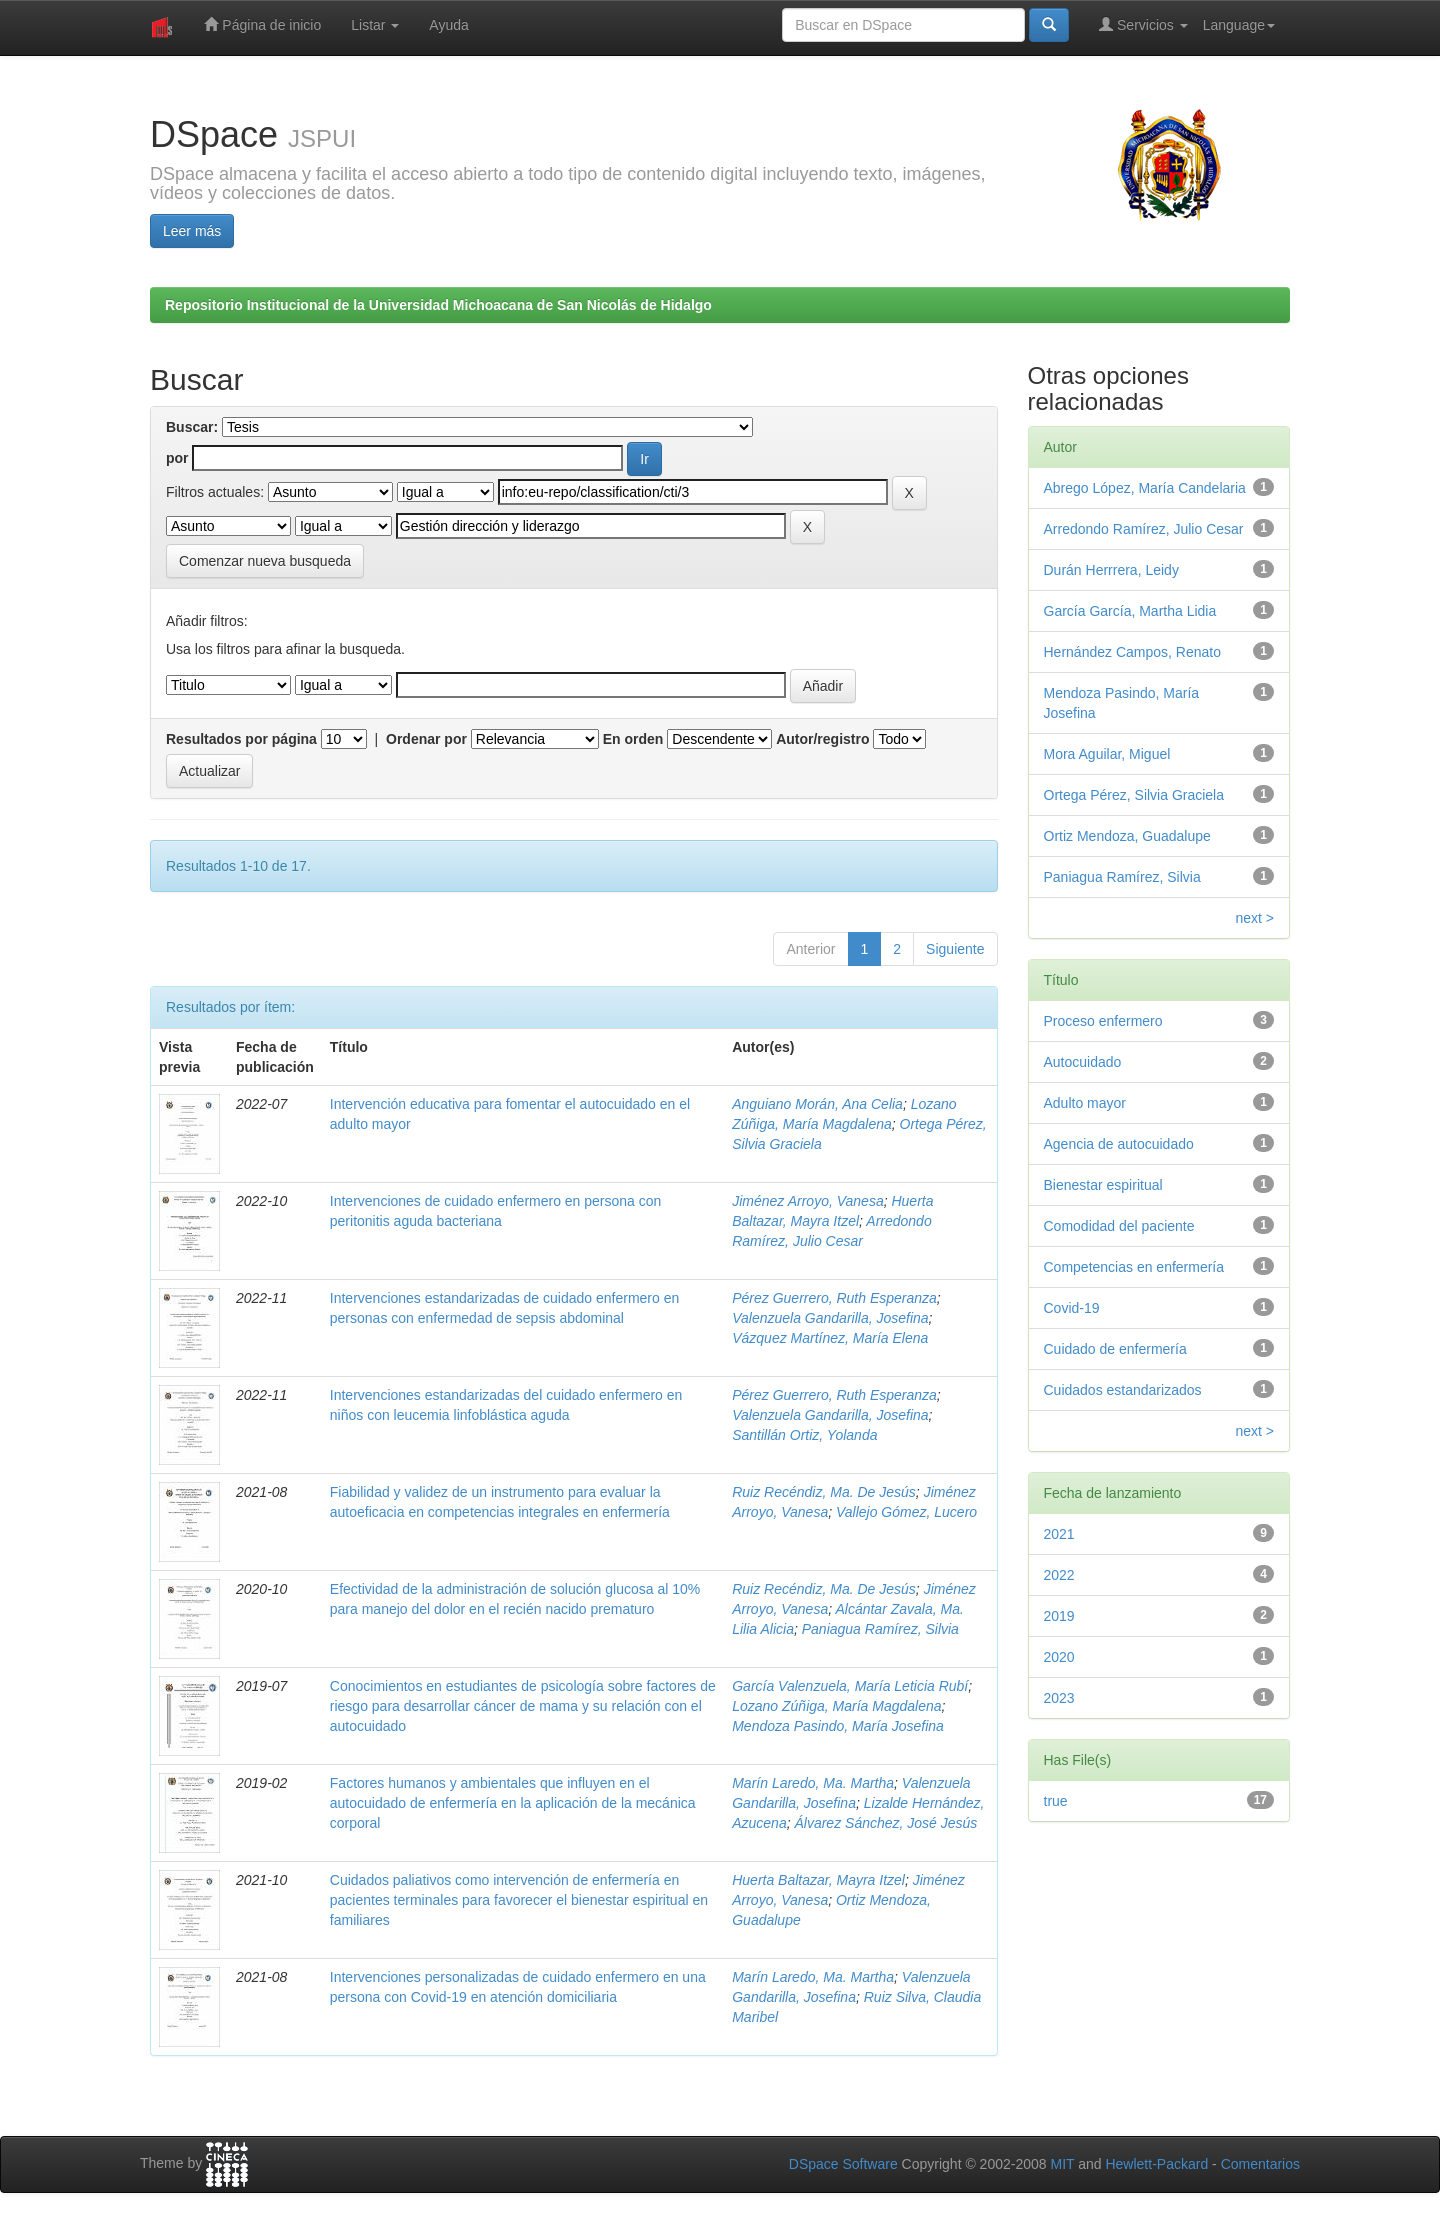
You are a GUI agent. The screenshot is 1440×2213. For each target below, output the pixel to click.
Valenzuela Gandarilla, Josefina (830, 1318)
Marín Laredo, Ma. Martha (813, 1783)
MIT (1062, 2164)
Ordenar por (426, 739)
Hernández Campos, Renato (1132, 652)
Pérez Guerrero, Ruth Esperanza (834, 1298)
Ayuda (448, 25)
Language (1239, 25)
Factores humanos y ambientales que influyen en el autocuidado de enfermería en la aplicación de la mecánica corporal (513, 1803)
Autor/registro (822, 739)
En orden (633, 739)
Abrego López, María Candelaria (1145, 488)
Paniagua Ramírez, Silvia (880, 1629)
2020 (1059, 1657)
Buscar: (192, 427)
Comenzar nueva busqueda (265, 561)
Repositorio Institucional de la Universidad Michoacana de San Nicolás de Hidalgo (438, 305)
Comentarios (1260, 2164)
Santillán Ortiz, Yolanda (804, 1435)
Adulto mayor (1085, 1103)
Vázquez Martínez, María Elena (830, 1338)
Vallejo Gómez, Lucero (906, 1512)
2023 (1059, 1698)
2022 (1059, 1575)
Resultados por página (241, 739)
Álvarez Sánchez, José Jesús (885, 1823)
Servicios (1143, 24)
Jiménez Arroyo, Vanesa (807, 1201)
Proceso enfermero (1103, 1021)
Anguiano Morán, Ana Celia (817, 1104)
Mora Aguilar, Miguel (1107, 754)
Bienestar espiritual (1103, 1185)
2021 (1059, 1534)
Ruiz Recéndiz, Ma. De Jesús (824, 1492)
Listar (375, 25)
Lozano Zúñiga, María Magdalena (836, 1706)
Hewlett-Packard (1156, 2164)
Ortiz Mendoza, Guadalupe (1127, 836)
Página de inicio (262, 24)
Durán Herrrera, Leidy (1111, 570)
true (1056, 1801)
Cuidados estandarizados (1123, 1390)
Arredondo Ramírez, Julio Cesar (1144, 529)
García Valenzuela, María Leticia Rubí (850, 1686)
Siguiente (955, 949)
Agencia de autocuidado (1119, 1144)
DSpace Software (843, 2164)
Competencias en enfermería (1134, 1267)
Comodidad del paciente (1119, 1226)
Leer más (192, 231)
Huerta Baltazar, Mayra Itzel (818, 1880)
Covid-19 (1072, 1308)
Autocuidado (1083, 1062)
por (177, 458)
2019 (1059, 1616)
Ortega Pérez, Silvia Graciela (1134, 795)
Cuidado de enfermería (1115, 1349)
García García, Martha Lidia (1130, 611)
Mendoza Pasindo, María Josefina (838, 1726)
